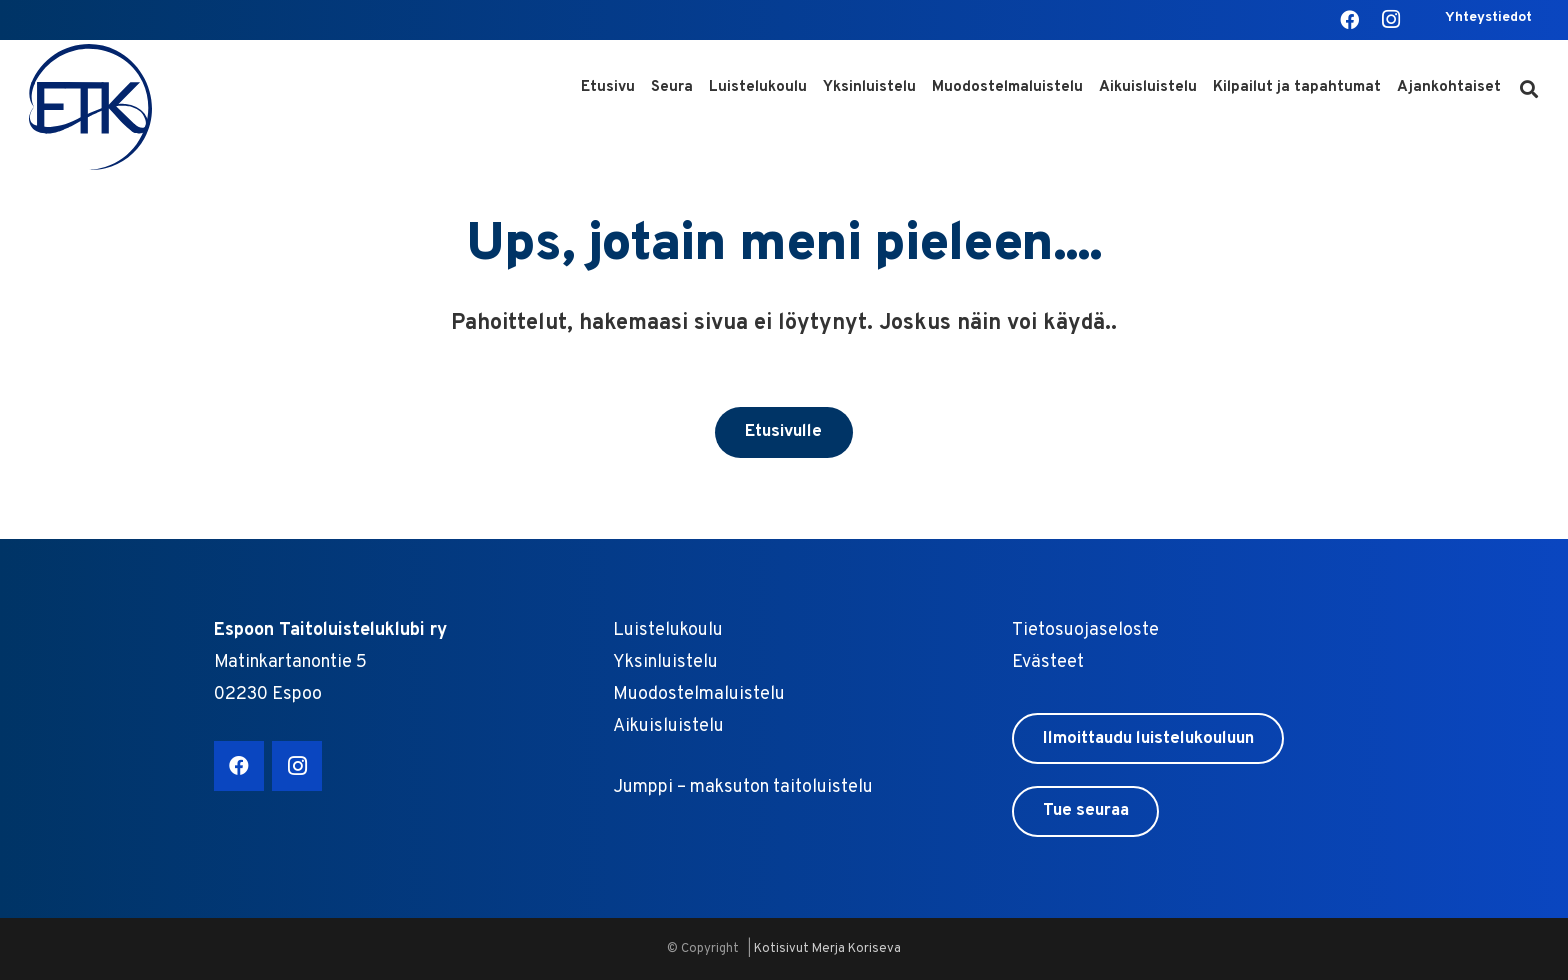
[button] (1529, 89)
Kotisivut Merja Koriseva (827, 949)
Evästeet (1048, 662)
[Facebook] (1349, 20)
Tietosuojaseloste (1085, 630)
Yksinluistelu (665, 662)
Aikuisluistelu (668, 726)
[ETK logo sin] (93, 108)
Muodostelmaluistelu (699, 694)
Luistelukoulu (668, 630)
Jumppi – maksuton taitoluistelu (743, 787)
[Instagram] (1391, 20)
